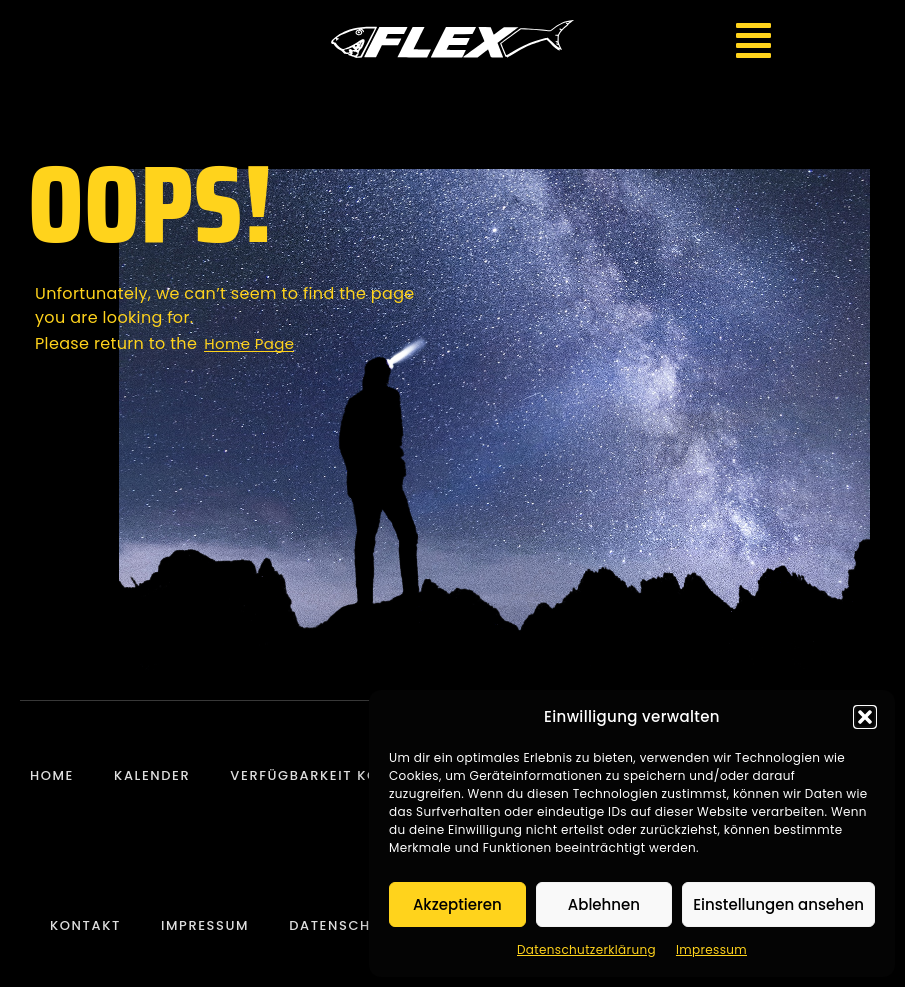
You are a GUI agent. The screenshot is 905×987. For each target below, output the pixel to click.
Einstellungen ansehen (778, 904)
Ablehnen (604, 904)
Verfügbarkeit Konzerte (332, 775)
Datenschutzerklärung (586, 949)
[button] (865, 717)
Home (52, 775)
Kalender (152, 775)
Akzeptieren (457, 904)
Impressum (711, 949)
